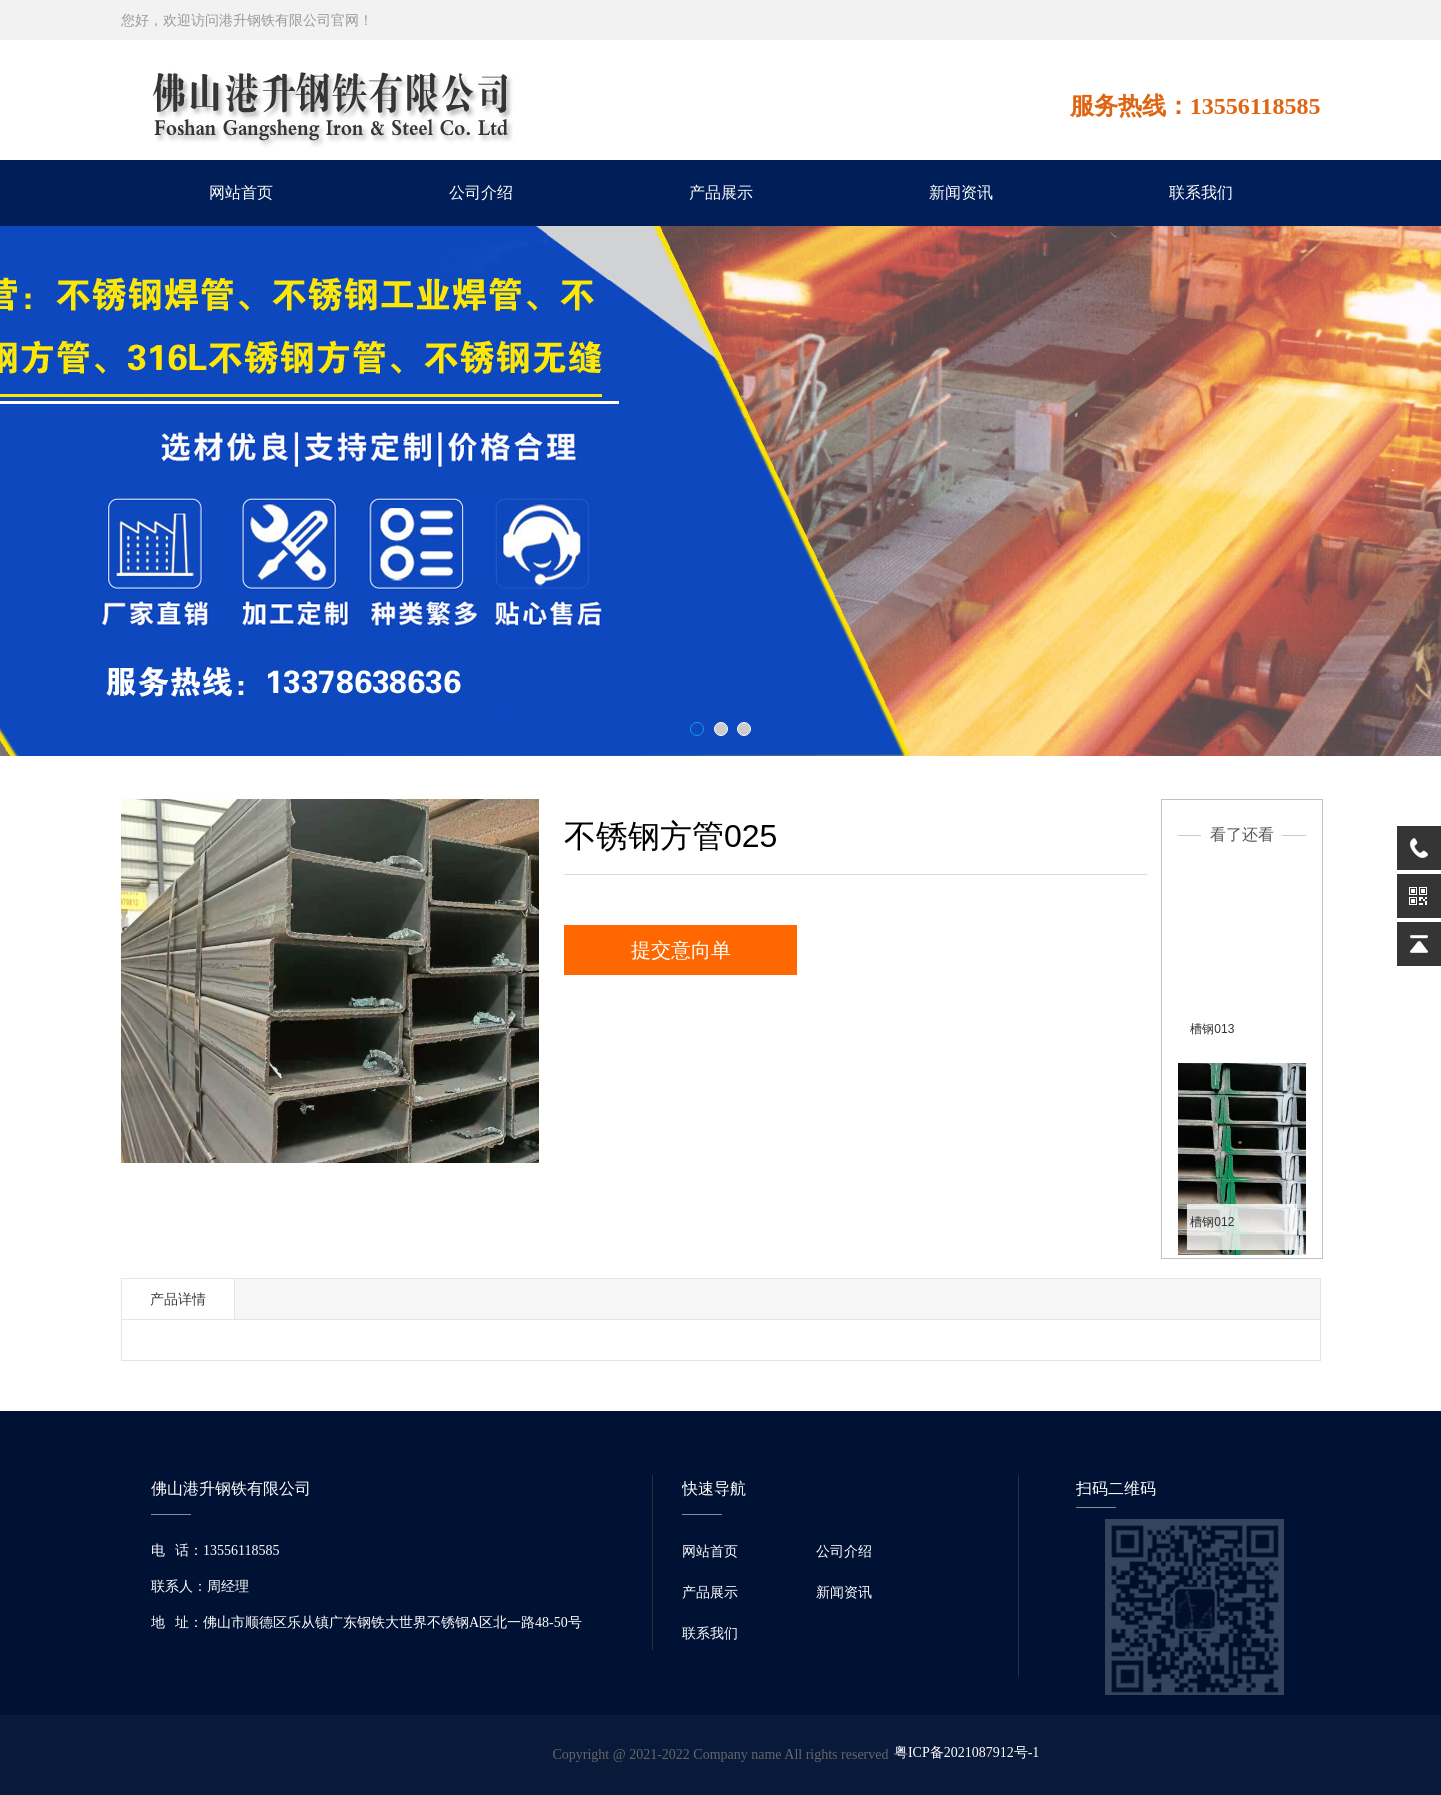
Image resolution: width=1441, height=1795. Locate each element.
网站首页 (241, 192)
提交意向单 (681, 950)
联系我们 (1201, 192)
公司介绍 (481, 192)
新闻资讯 (961, 192)
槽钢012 (1212, 1222)
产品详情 (178, 1299)
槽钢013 (1212, 1029)
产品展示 (721, 192)
